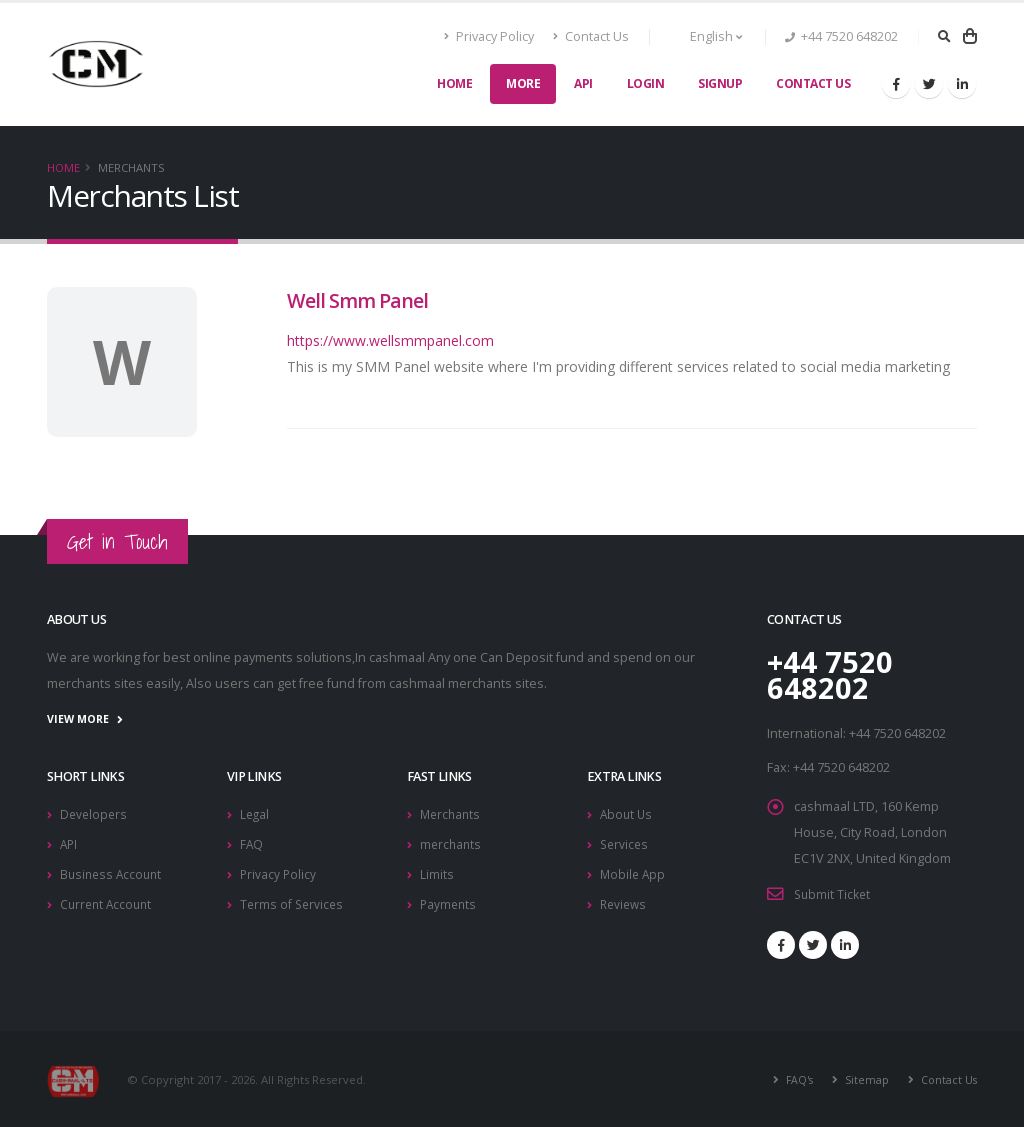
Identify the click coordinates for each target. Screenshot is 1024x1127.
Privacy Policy (489, 36)
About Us (627, 812)
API (583, 83)
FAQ (252, 841)
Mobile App (634, 870)
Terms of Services (293, 899)
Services (625, 841)
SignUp (720, 83)
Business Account (113, 870)
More (523, 83)
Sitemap (863, 1078)
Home (454, 83)
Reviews (625, 899)
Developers (95, 812)
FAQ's (794, 1078)
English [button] (705, 36)
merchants (452, 841)
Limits (437, 870)
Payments (449, 899)
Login (646, 83)
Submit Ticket (833, 893)
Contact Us (591, 36)
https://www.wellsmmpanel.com (390, 340)
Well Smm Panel (357, 300)
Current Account (108, 899)
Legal (255, 812)
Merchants (452, 812)
